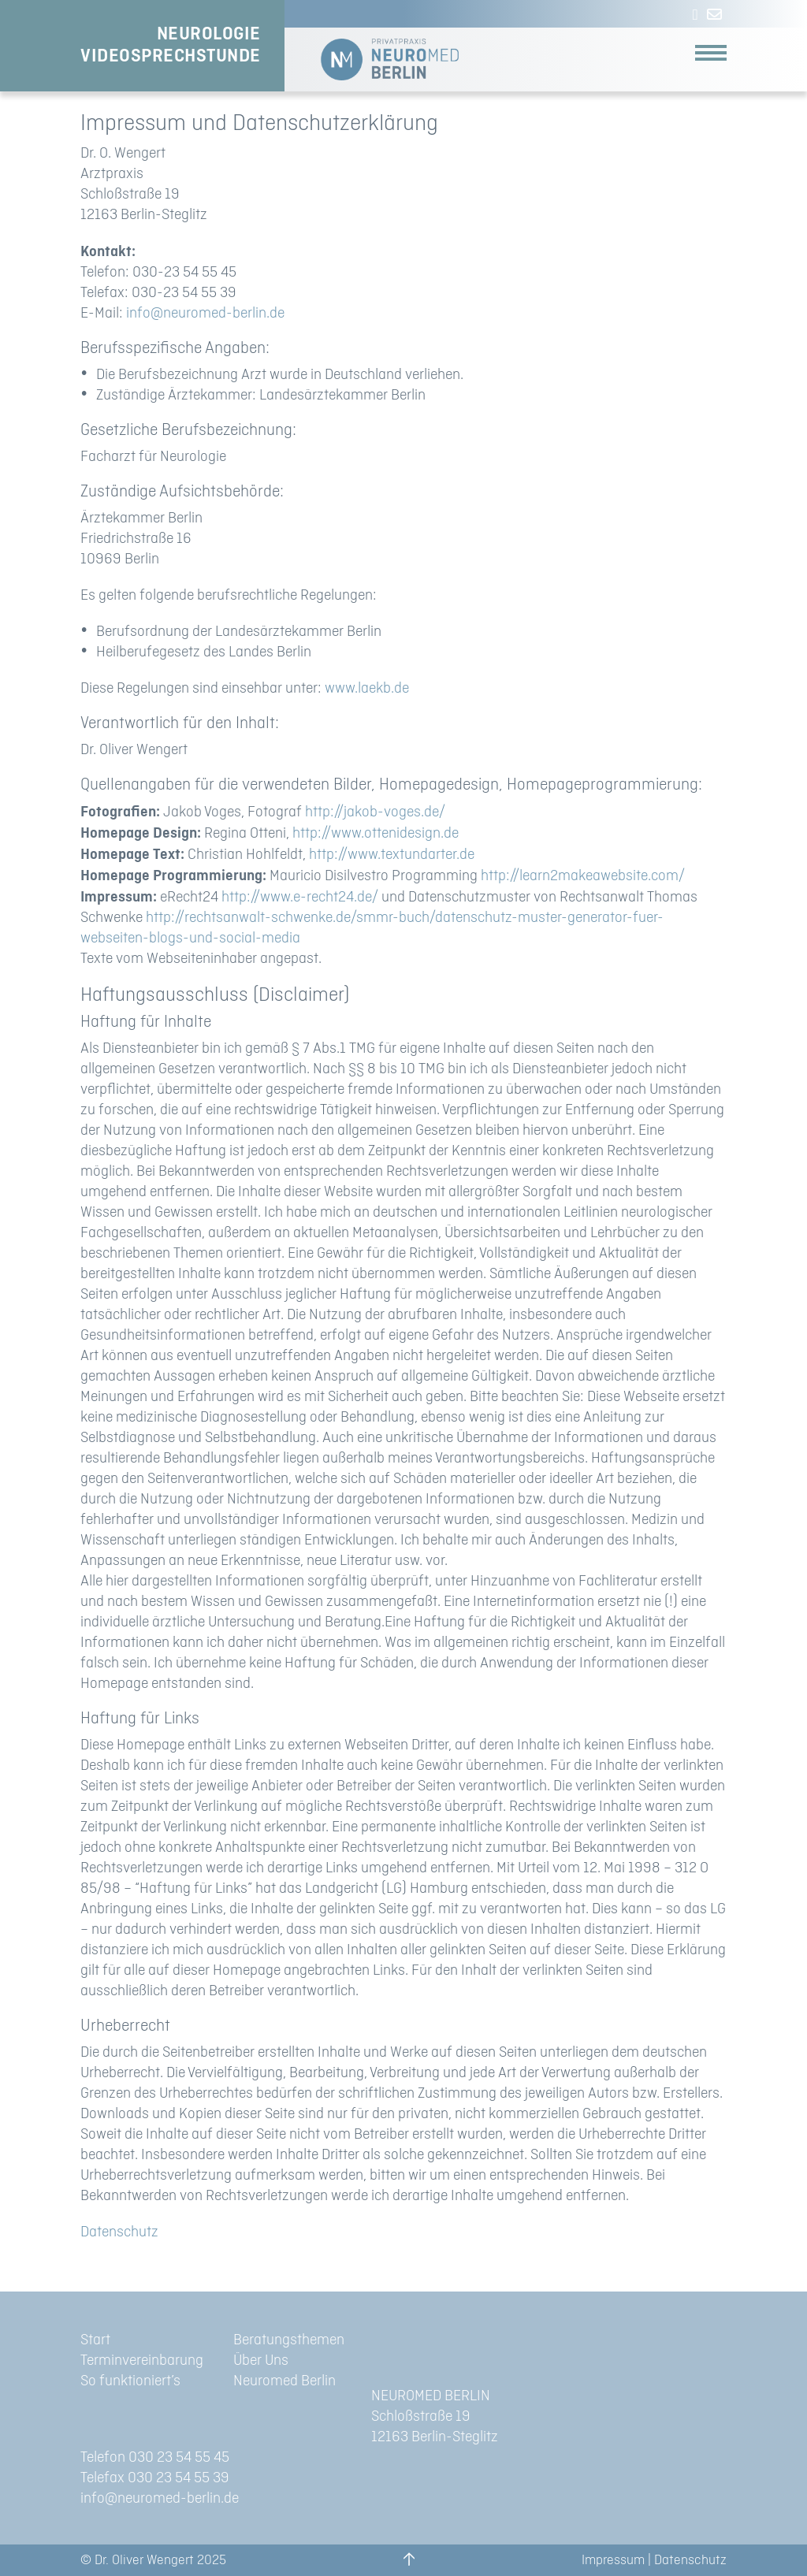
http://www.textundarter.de (391, 854)
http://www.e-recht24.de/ (299, 897)
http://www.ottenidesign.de (375, 833)
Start (95, 2340)
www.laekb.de (367, 688)
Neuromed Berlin (284, 2381)
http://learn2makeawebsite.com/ (583, 876)
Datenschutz (119, 2232)
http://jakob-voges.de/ (375, 812)
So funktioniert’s (130, 2381)
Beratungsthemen (288, 2340)
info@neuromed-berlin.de (205, 313)
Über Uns (260, 2360)
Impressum (613, 2560)
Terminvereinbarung (141, 2360)
